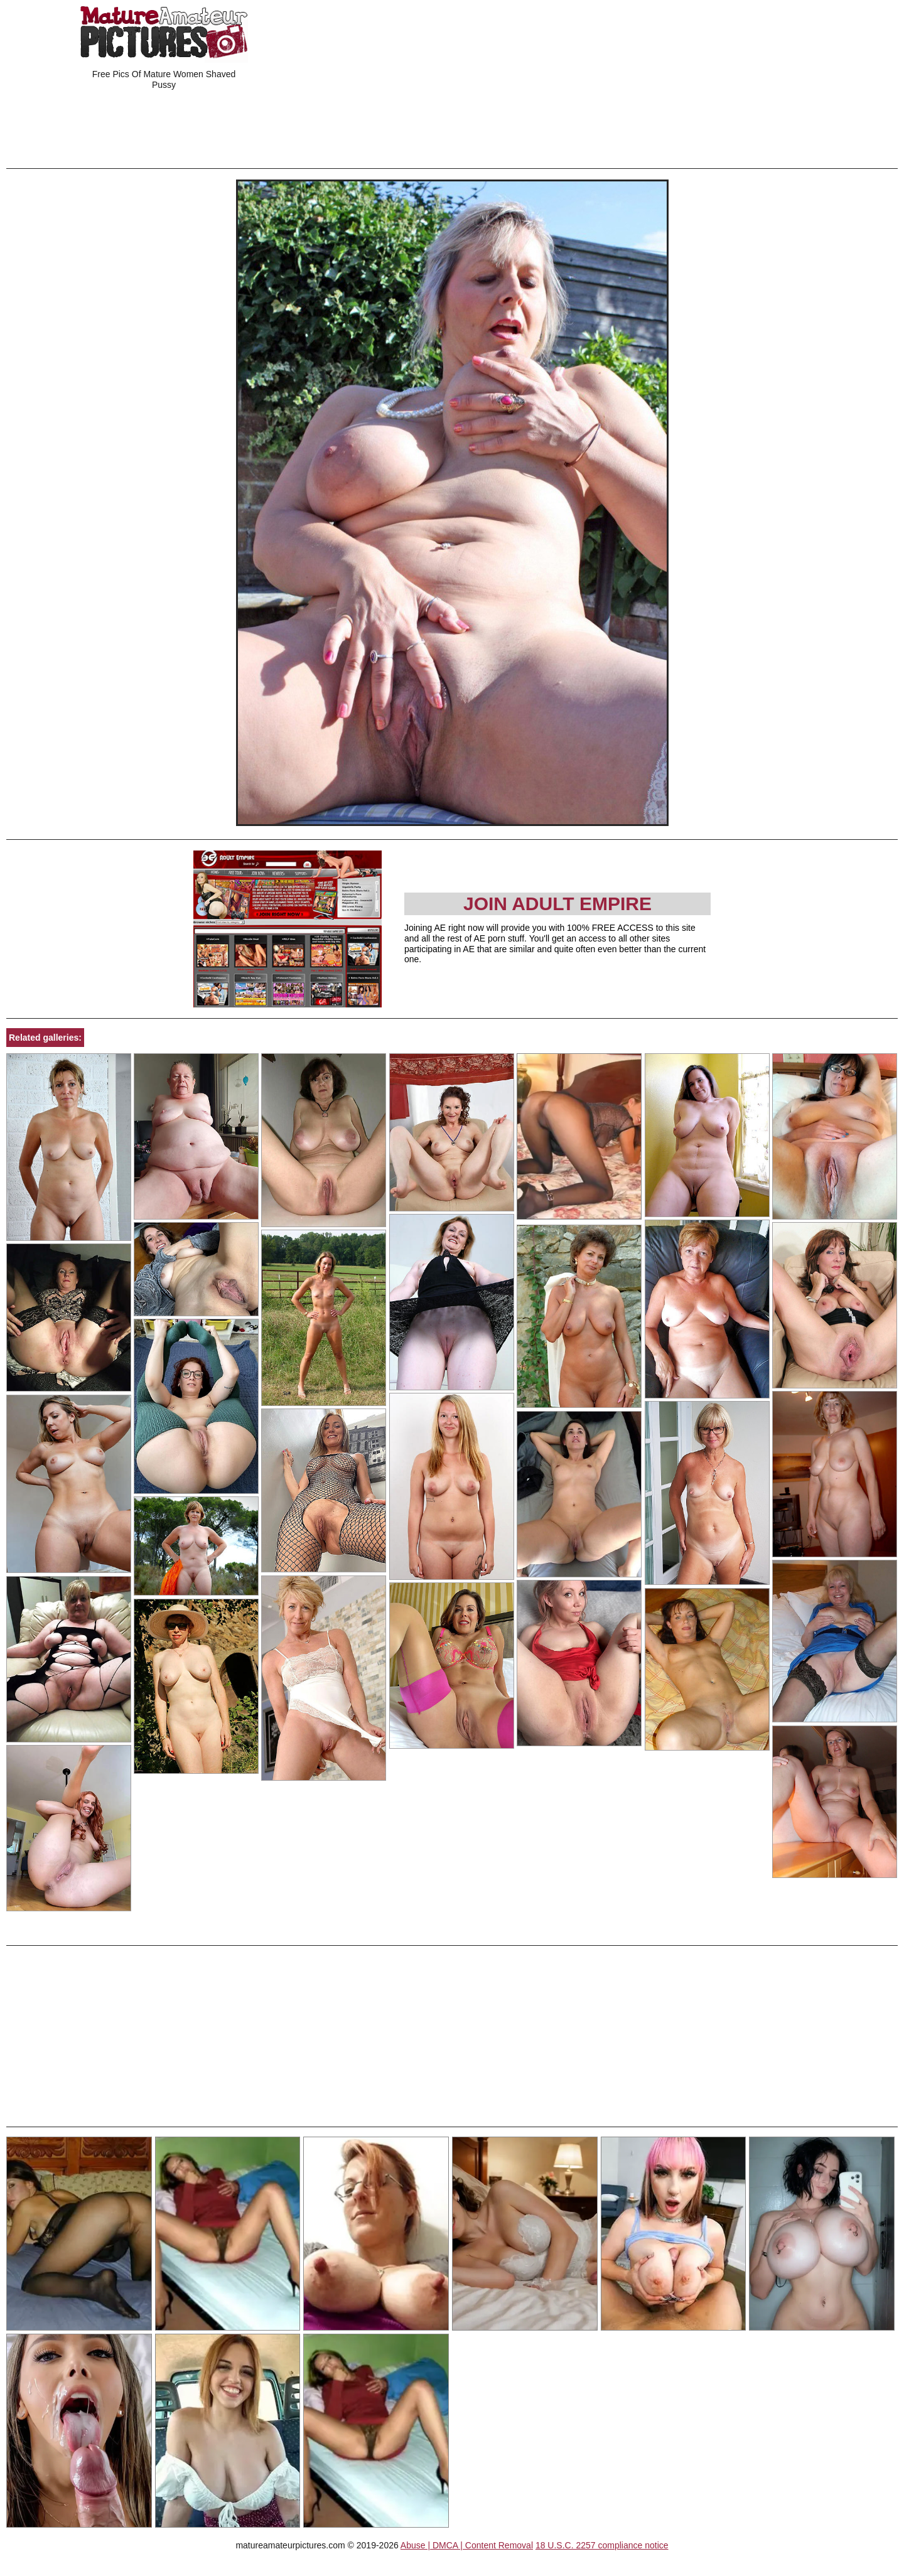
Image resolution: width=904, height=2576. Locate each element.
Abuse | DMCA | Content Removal (467, 2545)
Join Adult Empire (557, 903)
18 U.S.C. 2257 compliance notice (602, 2545)
